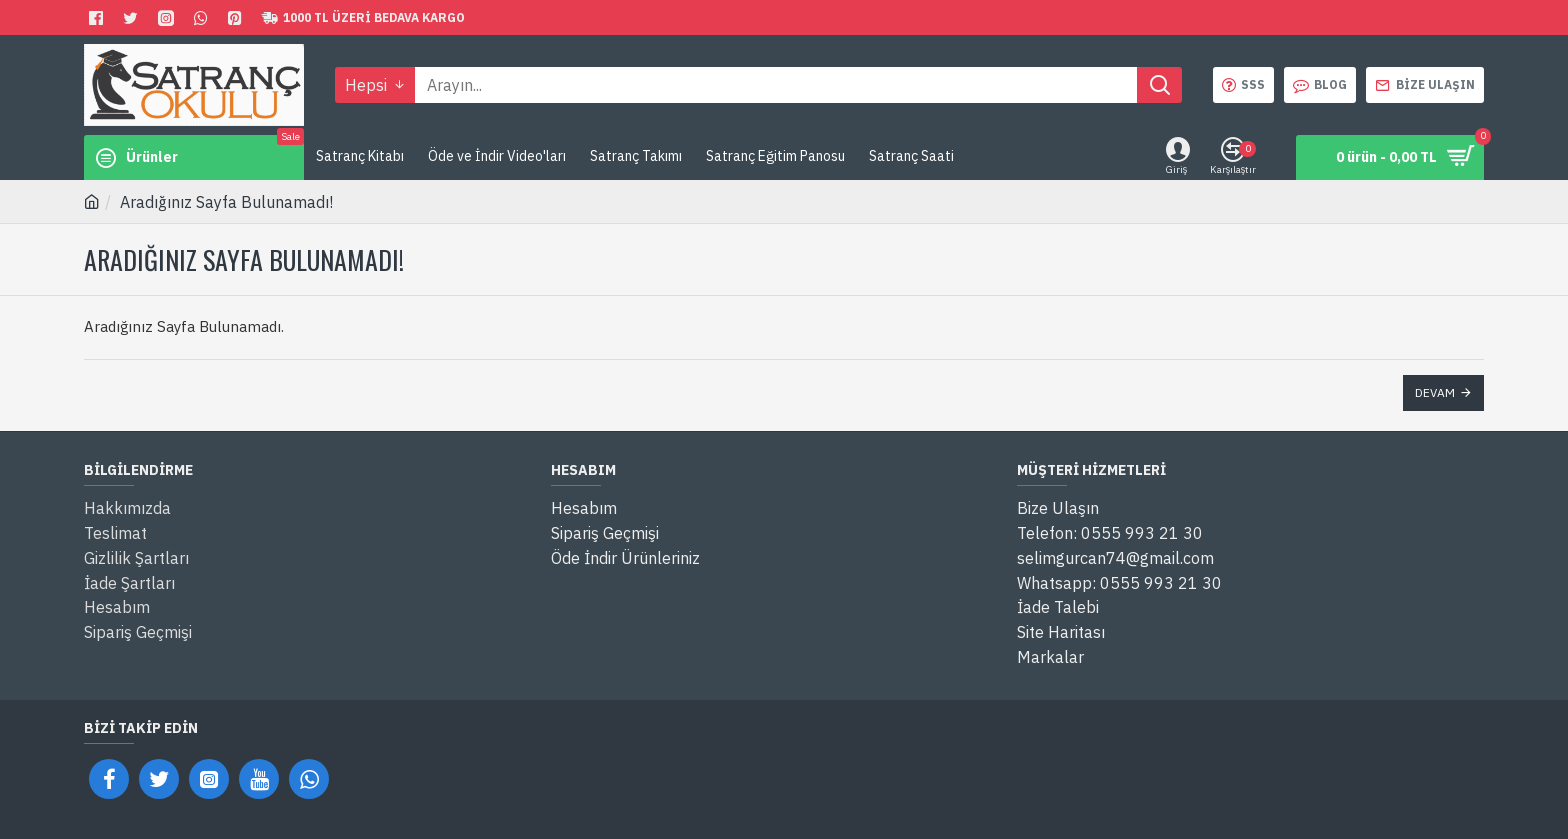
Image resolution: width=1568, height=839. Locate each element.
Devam (1435, 392)
